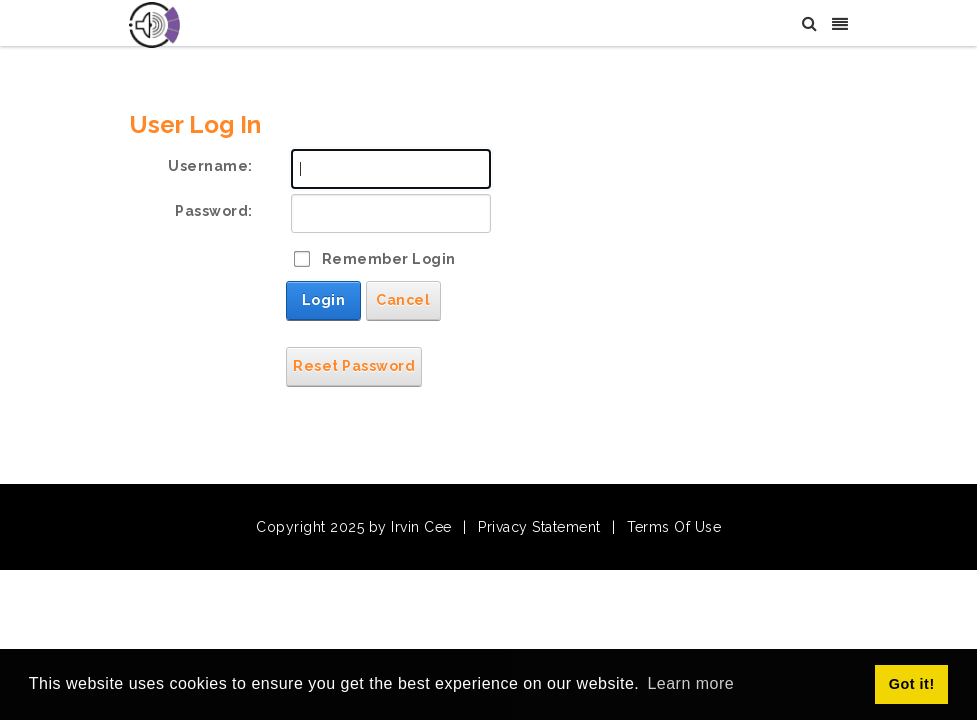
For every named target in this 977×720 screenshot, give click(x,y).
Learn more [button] (690, 683)
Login (324, 300)
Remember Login (389, 259)
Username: (210, 166)
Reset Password (354, 366)
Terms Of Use (674, 527)
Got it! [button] (912, 684)
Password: (214, 211)
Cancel (403, 300)
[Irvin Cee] (155, 24)
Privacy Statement (539, 527)
